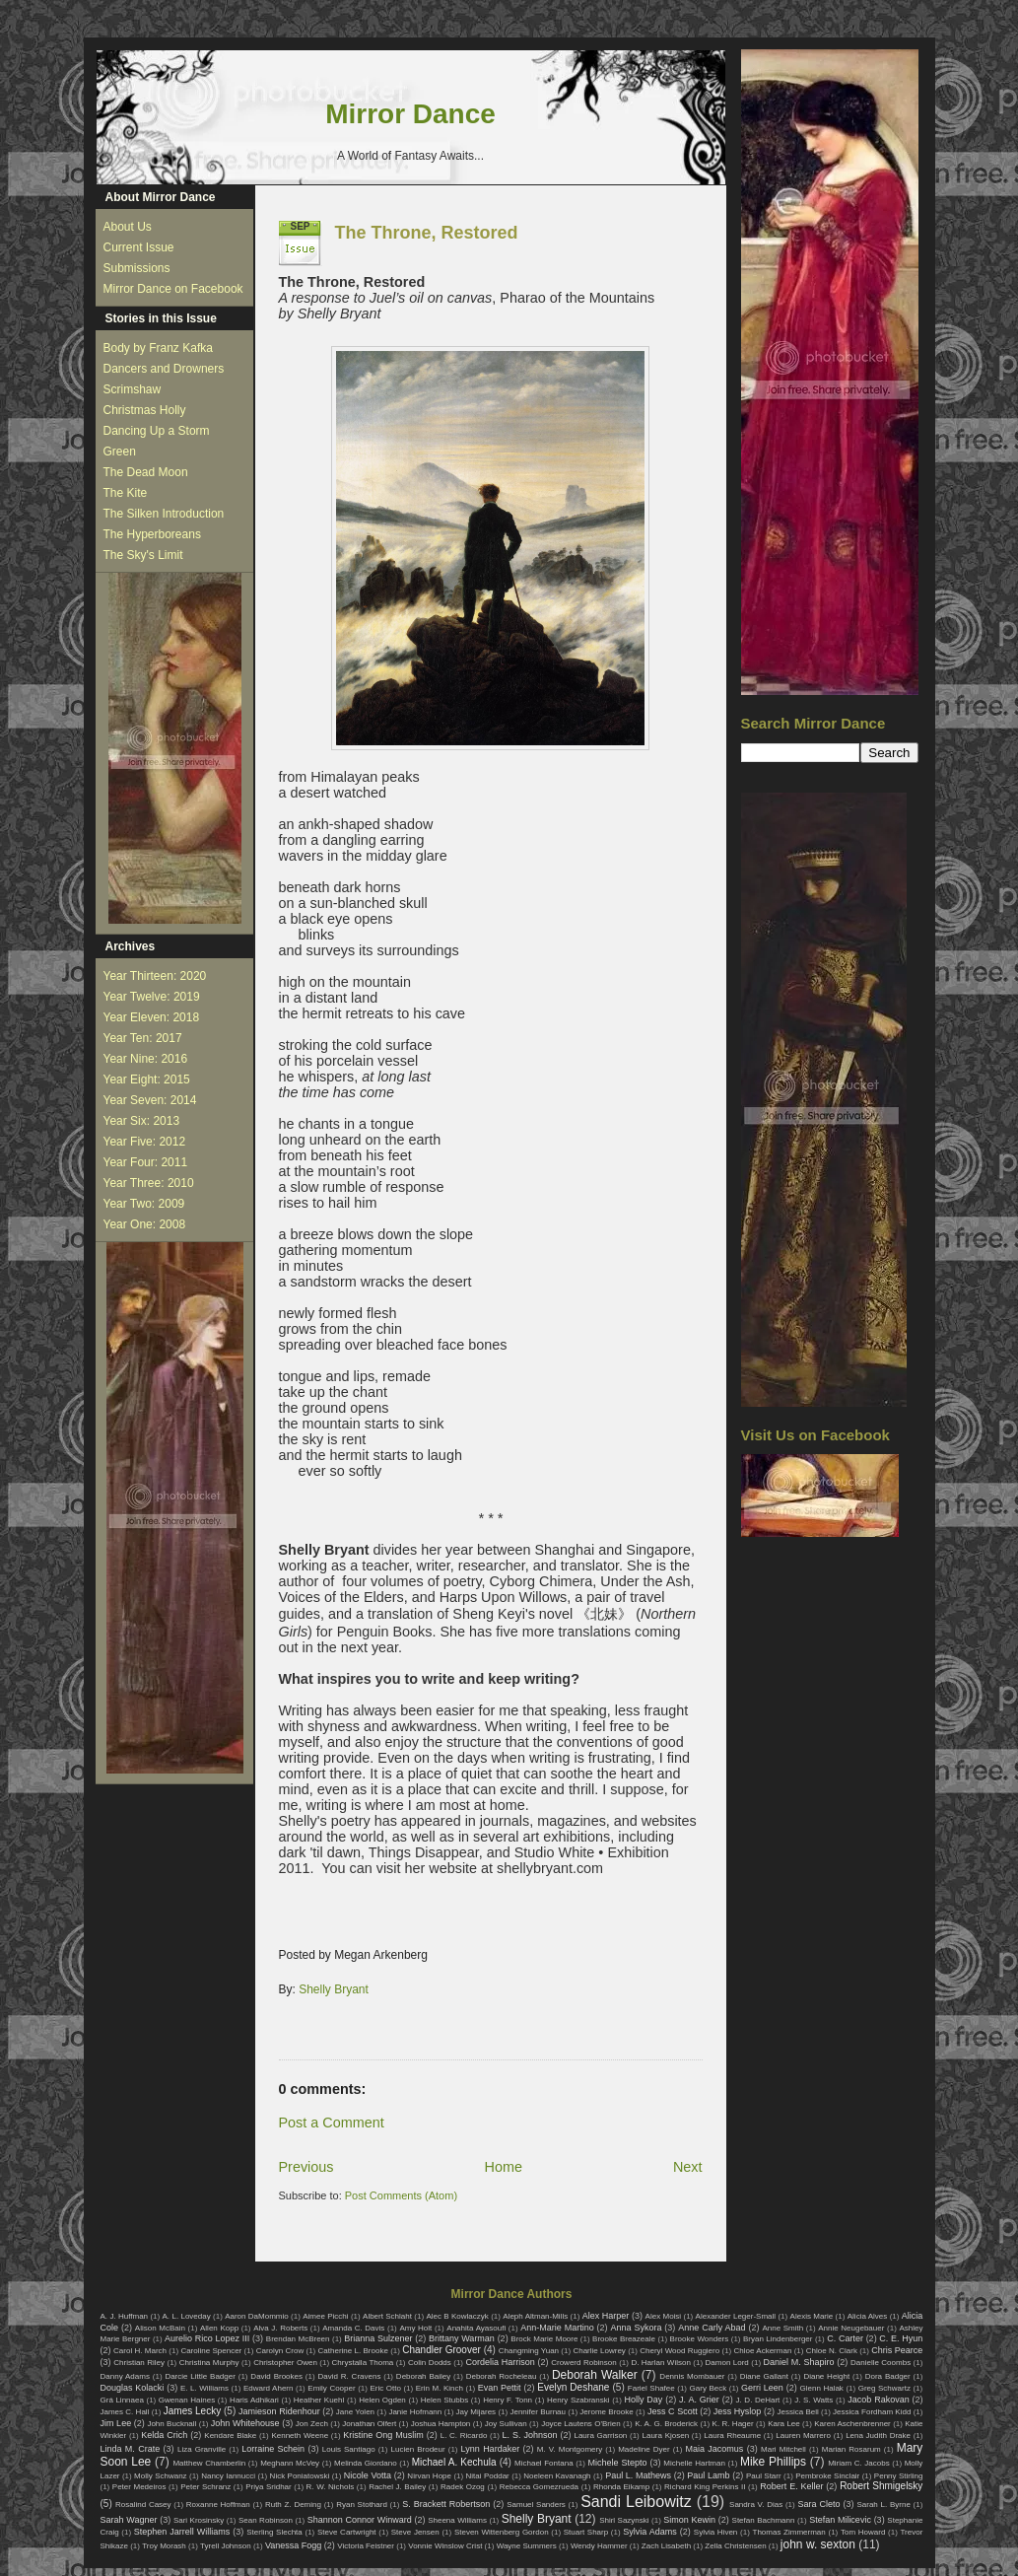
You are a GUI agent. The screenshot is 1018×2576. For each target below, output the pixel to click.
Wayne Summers (527, 2545)
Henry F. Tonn (507, 2400)
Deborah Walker (595, 2375)
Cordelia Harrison (499, 2362)
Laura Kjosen (665, 2435)
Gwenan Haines (187, 2400)
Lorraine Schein (273, 2449)
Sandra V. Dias (755, 2504)
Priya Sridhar (268, 2486)
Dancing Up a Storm (156, 431)
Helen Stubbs (444, 2400)
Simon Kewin (689, 2520)
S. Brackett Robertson (446, 2504)
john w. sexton (817, 2544)
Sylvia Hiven (716, 2532)
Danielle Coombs (880, 2362)
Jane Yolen (355, 2411)
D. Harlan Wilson (660, 2362)
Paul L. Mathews (638, 2475)
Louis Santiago (348, 2449)
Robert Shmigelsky (881, 2485)
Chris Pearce (896, 2350)
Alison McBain (160, 2328)
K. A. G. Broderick (666, 2423)
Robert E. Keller (791, 2486)
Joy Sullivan (506, 2423)
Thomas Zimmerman (789, 2532)
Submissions (136, 268)
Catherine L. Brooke (353, 2350)
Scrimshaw (132, 389)
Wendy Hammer (599, 2545)
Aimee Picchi (325, 2316)
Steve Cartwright (346, 2532)
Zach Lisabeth (666, 2545)
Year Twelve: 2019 (151, 997)
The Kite (125, 493)
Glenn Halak (822, 2388)
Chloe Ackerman (763, 2350)
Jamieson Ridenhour (279, 2411)
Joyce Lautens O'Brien (581, 2423)
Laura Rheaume (732, 2435)
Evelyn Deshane (573, 2387)
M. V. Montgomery (569, 2449)
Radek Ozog (463, 2486)
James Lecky (192, 2410)
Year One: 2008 (144, 1224)
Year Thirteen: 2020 (155, 976)
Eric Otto (385, 2388)
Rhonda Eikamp (621, 2486)
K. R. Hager (733, 2423)
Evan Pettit (499, 2388)
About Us (127, 227)
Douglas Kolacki (133, 2388)
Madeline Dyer (643, 2449)
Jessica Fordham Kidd (872, 2411)
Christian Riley (139, 2362)
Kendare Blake (230, 2435)
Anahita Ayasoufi (476, 2328)
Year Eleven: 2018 (151, 1017)
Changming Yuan (529, 2350)
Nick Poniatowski (300, 2476)
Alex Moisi (663, 2316)
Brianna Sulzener (378, 2338)
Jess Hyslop (737, 2411)
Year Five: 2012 (144, 1142)
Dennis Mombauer (691, 2376)
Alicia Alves (868, 2316)
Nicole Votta (367, 2475)
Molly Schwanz (160, 2476)
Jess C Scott (672, 2411)
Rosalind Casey (143, 2504)
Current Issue (138, 247)
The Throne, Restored (426, 233)
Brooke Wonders (699, 2338)
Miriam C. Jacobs (859, 2463)
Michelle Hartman (694, 2463)
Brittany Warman (462, 2338)
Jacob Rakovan (878, 2399)
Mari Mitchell (783, 2449)
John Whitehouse (245, 2423)
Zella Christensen (735, 2545)
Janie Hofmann (414, 2411)
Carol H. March (140, 2350)
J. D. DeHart (758, 2400)
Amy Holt (415, 2328)
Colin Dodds (429, 2362)
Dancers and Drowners (164, 369)
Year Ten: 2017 (142, 1038)
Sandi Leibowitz (636, 2501)
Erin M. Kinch (439, 2388)
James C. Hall (125, 2411)
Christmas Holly (144, 410)
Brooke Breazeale (623, 2338)
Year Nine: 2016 (145, 1059)
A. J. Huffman (125, 2316)
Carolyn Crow (280, 2350)
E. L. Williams (204, 2388)
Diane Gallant (764, 2376)
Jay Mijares (476, 2411)
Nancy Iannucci (228, 2476)
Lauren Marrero (803, 2435)
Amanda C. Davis (353, 2328)
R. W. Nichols (330, 2486)
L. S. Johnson (530, 2435)
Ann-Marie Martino (556, 2327)
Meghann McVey (289, 2463)
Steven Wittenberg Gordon (501, 2532)
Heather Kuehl (319, 2400)
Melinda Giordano (365, 2463)
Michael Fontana (544, 2463)
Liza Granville (201, 2449)
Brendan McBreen (298, 2338)
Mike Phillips (773, 2462)
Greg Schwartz (884, 2388)
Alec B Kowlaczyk (457, 2316)
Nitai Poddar (487, 2476)
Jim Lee (116, 2423)
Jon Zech (312, 2423)
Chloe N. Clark (831, 2350)
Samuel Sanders (536, 2504)
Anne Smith (782, 2328)
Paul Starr (763, 2476)
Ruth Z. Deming (293, 2504)
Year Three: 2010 (148, 1183)
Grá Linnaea (122, 2400)
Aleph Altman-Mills (535, 2316)
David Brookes (276, 2376)
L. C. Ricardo (464, 2435)
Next (688, 2167)
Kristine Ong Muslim (383, 2435)
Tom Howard (863, 2532)
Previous (306, 2167)
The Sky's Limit (143, 555)
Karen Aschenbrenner (852, 2423)
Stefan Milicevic (840, 2520)
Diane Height (826, 2376)
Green (119, 451)
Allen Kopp (219, 2328)
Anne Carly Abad (711, 2327)
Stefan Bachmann (763, 2520)
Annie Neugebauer (851, 2328)
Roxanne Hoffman (218, 2504)
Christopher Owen (285, 2362)
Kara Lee (784, 2423)
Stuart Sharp (586, 2532)
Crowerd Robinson (583, 2362)
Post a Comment (331, 2122)
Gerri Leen (762, 2388)
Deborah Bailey (423, 2376)
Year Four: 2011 (145, 1162)
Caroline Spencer (210, 2350)
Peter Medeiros (139, 2486)
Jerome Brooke (606, 2411)
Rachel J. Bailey (397, 2486)
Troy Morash (164, 2545)
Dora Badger (888, 2376)
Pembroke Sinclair (827, 2476)
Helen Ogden (382, 2400)
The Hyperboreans (152, 534)
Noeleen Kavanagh (556, 2476)
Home (503, 2167)
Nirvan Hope (429, 2476)
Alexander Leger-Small (736, 2316)
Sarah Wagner (129, 2520)
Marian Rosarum (851, 2449)
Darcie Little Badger (200, 2376)
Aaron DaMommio (257, 2316)
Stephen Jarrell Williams (182, 2532)
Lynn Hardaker (490, 2449)
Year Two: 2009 (144, 1204)
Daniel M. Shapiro (799, 2362)
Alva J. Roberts (280, 2328)
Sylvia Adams (650, 2532)
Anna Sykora (636, 2327)
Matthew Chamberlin (208, 2463)
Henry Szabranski (578, 2400)
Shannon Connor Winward (359, 2520)
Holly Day (644, 2399)
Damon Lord (727, 2362)
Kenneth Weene (299, 2435)
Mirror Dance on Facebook (173, 289)
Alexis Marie (812, 2316)
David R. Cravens (348, 2376)
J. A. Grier (699, 2399)
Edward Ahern (268, 2388)
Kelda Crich (164, 2435)
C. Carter (845, 2338)
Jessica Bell (797, 2411)
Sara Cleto (818, 2504)
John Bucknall (171, 2423)
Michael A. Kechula (454, 2462)
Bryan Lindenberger (778, 2338)
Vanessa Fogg (293, 2545)
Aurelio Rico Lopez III (207, 2338)
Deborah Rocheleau (501, 2376)
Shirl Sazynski (623, 2520)
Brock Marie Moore (543, 2338)
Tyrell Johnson (225, 2545)
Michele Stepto (617, 2463)
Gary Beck (708, 2388)
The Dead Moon (145, 472)
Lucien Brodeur (418, 2449)
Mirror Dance (410, 114)
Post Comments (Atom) (401, 2195)
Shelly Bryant (334, 1989)
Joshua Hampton (441, 2423)
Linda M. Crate (131, 2449)
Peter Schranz (205, 2486)
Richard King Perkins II (704, 2486)
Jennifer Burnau (537, 2411)
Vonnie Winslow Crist (445, 2545)
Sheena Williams (457, 2520)
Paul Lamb (708, 2475)
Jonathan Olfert (369, 2423)
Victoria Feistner (365, 2545)
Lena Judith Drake (878, 2435)
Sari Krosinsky (198, 2520)
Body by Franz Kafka (158, 348)
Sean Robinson (265, 2520)
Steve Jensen (415, 2532)
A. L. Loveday (187, 2316)
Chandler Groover (441, 2349)
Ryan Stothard (361, 2504)
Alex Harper (606, 2316)
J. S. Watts (813, 2400)
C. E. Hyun (900, 2338)
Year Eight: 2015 (146, 1079)
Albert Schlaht (387, 2316)
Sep (300, 226)
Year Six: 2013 (141, 1121)
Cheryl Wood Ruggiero (679, 2350)
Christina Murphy (209, 2362)
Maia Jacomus (715, 2449)
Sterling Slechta (274, 2532)
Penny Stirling (898, 2476)
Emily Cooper (331, 2388)
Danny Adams (125, 2376)
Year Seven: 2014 (150, 1100)
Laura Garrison (600, 2435)
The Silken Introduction (164, 514)
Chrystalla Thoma (363, 2362)
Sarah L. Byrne (883, 2504)
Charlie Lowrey (599, 2350)
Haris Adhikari (254, 2400)
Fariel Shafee (651, 2388)
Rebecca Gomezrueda (539, 2486)
